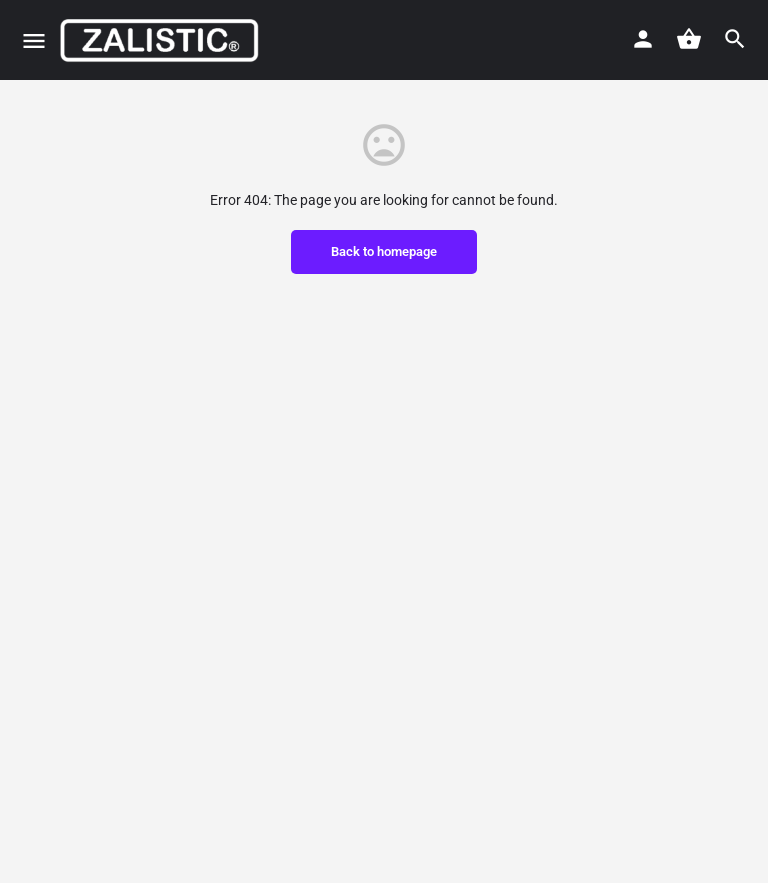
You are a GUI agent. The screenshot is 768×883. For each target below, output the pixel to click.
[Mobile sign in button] (643, 39)
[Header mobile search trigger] (735, 39)
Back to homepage (384, 251)
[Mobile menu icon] (34, 40)
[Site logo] (162, 40)
